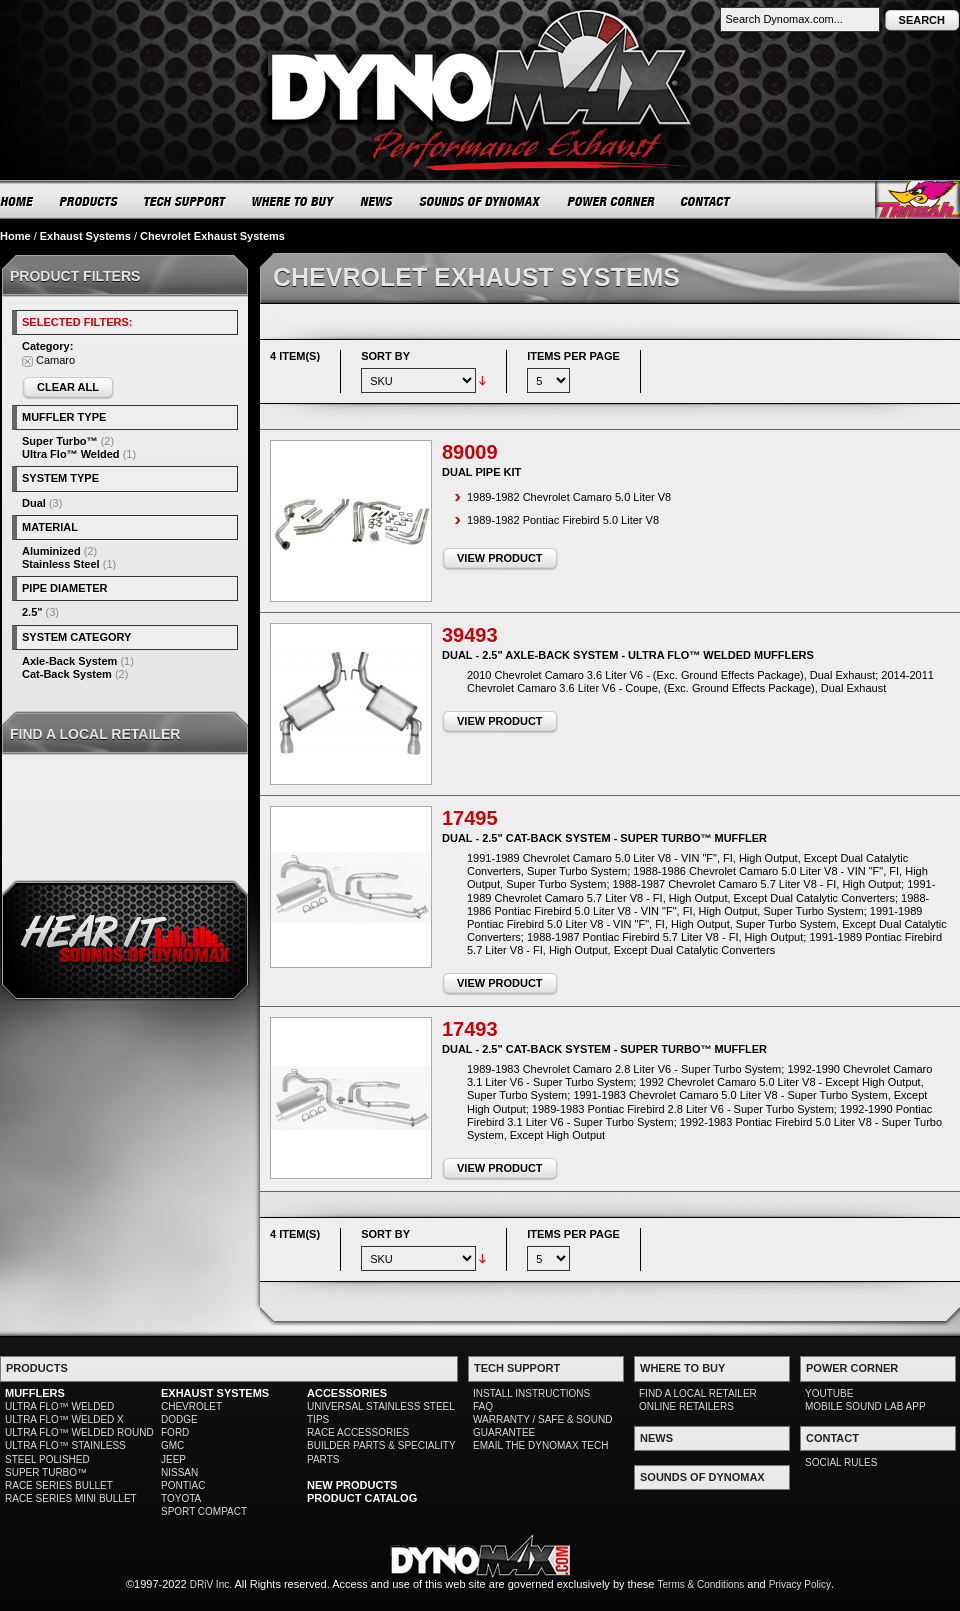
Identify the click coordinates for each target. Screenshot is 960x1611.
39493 (470, 635)
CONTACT (706, 201)
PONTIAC (183, 1485)
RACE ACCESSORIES (358, 1432)
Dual (34, 503)
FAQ (483, 1406)
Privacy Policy (800, 1584)
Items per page (573, 356)
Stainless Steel (61, 564)
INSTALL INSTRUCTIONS (531, 1393)
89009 (470, 452)
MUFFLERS (35, 1393)
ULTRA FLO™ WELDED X (64, 1419)
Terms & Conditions (701, 1584)
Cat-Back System (67, 674)
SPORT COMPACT (204, 1511)
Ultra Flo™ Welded (71, 454)
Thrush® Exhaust (917, 199)
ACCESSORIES (347, 1393)
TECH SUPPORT (185, 201)
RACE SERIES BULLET (59, 1485)
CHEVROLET (191, 1406)
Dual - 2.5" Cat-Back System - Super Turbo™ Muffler (604, 838)
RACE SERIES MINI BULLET (71, 1498)
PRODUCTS (89, 201)
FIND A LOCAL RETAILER (698, 1393)
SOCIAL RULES (841, 1462)
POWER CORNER (611, 201)
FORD (175, 1432)
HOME (17, 201)
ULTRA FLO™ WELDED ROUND (79, 1432)
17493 (470, 1029)
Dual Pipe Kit (481, 472)
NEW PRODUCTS (352, 1485)
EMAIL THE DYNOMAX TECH (540, 1445)
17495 (470, 818)
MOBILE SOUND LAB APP (865, 1406)
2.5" (32, 612)
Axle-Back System (69, 661)
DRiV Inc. (211, 1584)
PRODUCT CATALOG (362, 1498)
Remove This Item (27, 361)
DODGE (179, 1419)
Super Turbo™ (60, 441)
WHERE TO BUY (293, 201)
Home (15, 236)
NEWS (377, 201)
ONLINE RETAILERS (686, 1406)
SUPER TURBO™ (46, 1472)
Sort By (385, 356)
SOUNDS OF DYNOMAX (480, 201)
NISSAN (179, 1472)
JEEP (173, 1459)
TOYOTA (181, 1498)
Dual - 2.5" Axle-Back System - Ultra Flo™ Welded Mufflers (628, 655)
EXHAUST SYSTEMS (215, 1393)
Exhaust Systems (85, 236)
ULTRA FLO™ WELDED (59, 1406)
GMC (172, 1445)
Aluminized (51, 551)
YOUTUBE (829, 1393)
